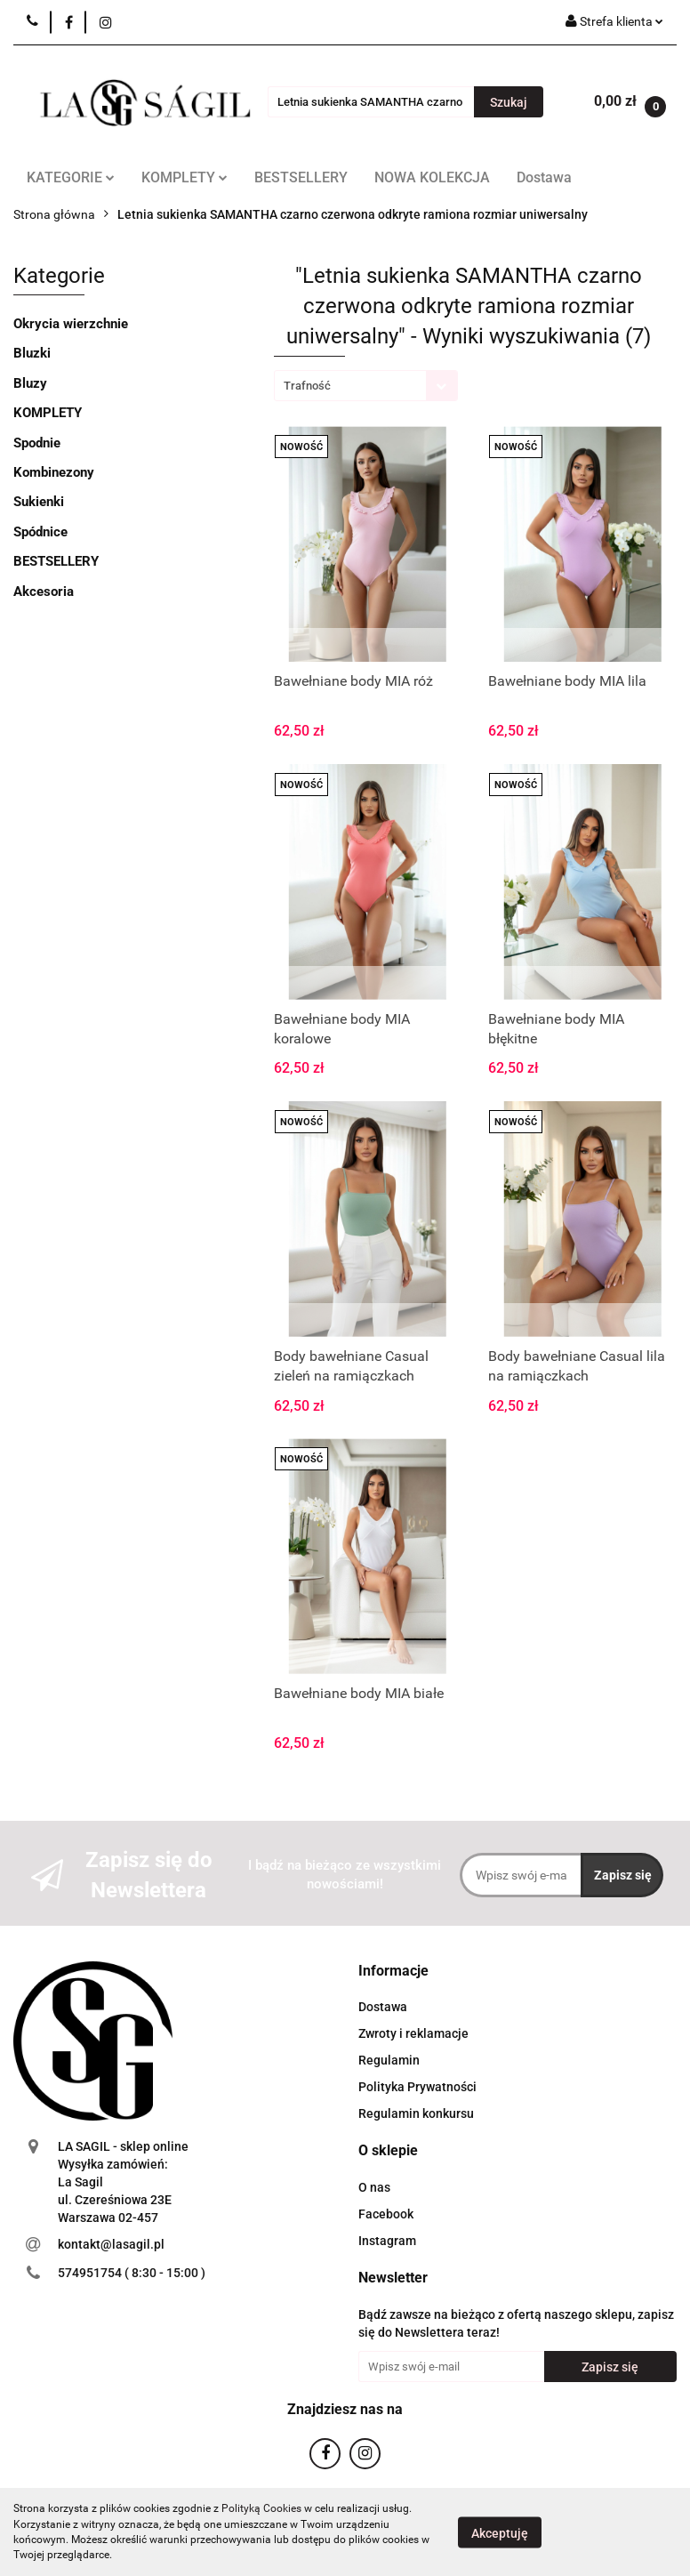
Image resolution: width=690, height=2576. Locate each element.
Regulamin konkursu (416, 2113)
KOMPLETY (184, 177)
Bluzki (32, 353)
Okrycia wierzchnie (70, 324)
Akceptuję (499, 2532)
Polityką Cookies (261, 2508)
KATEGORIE (71, 177)
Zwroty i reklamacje (413, 2033)
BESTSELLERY (301, 177)
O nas (374, 2187)
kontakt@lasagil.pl (111, 2244)
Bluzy (30, 383)
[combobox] (366, 385)
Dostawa (544, 177)
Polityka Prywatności (417, 2087)
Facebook (385, 2214)
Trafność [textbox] (307, 385)
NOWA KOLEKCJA (432, 177)
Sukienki (38, 502)
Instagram (387, 2241)
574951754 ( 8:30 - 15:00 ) (131, 2273)
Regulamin (389, 2060)
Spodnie (36, 443)
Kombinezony (53, 472)
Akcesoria (43, 592)
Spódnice (40, 532)
